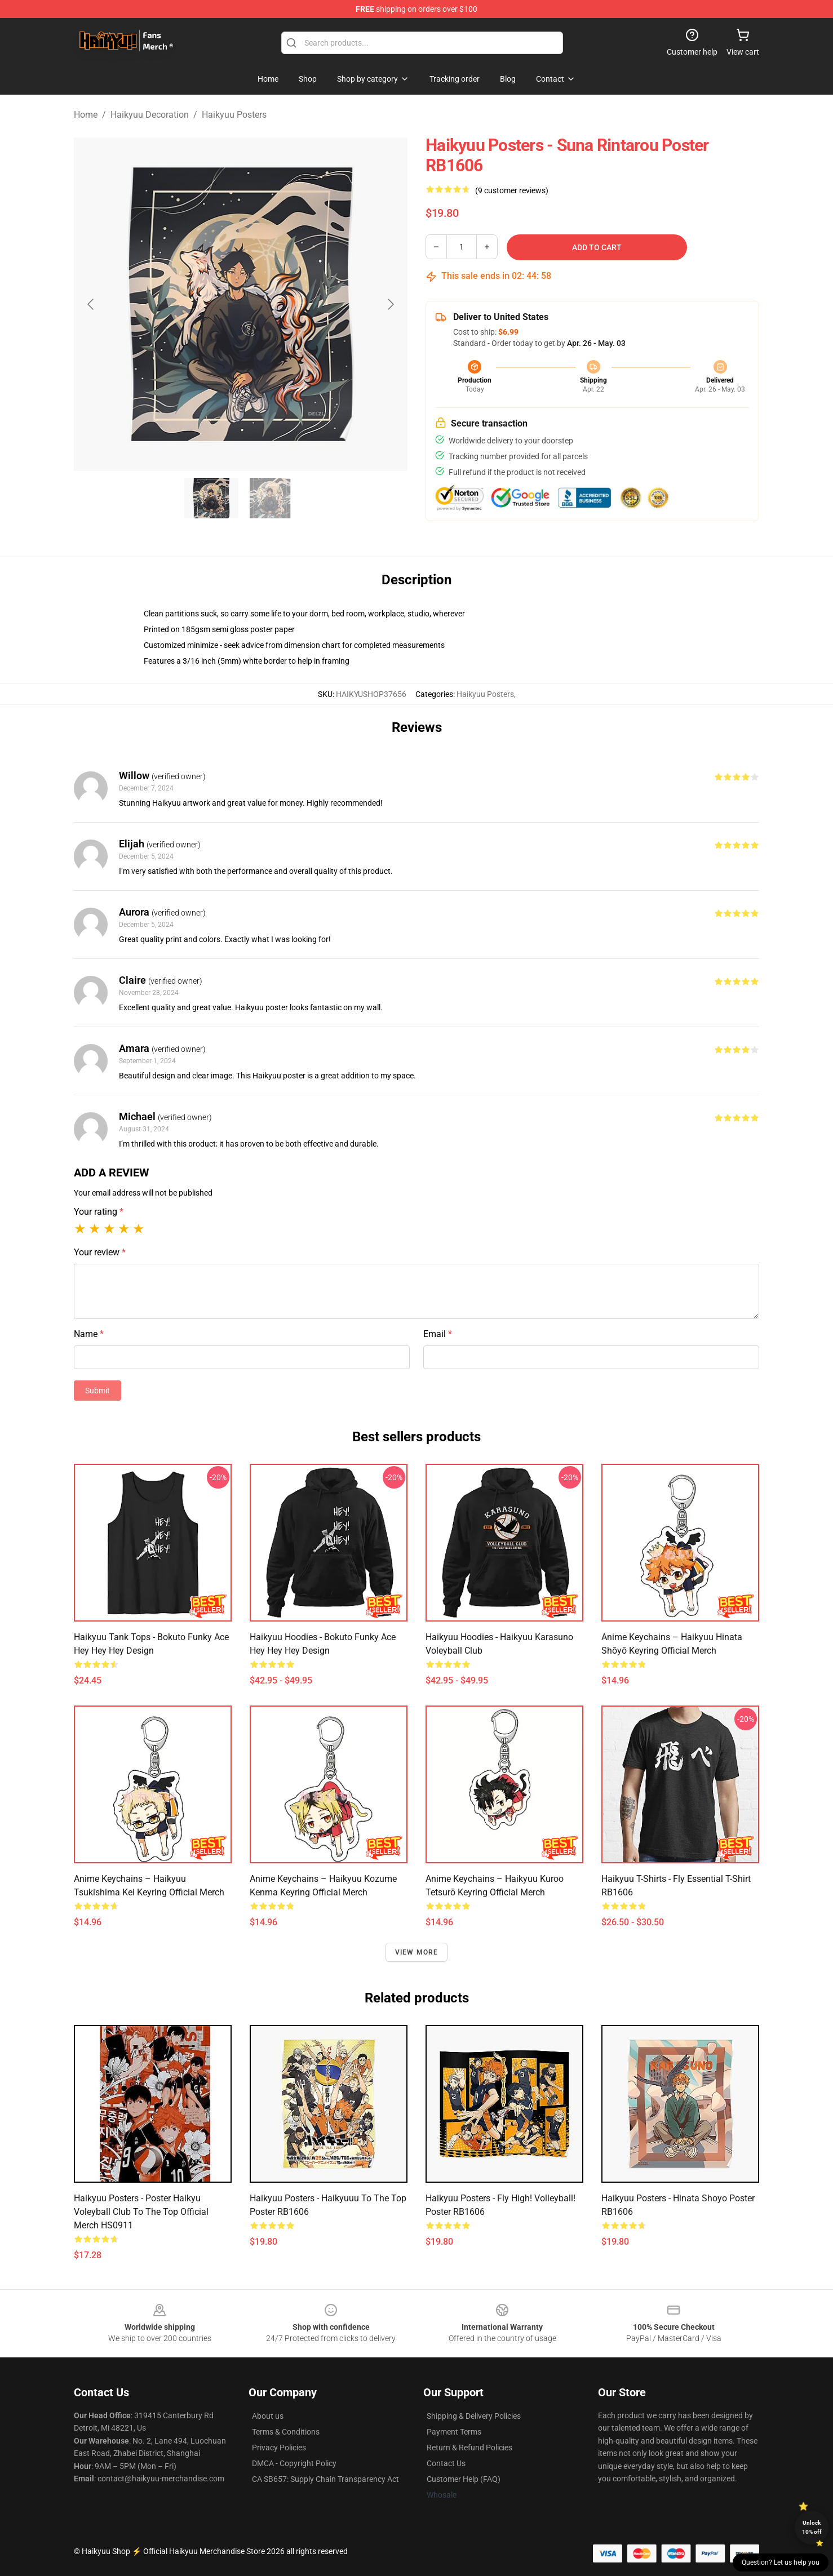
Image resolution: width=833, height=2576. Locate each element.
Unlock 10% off (812, 2527)
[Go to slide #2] (270, 498)
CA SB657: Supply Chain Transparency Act (325, 2479)
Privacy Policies (279, 2447)
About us (267, 2415)
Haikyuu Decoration (149, 114)
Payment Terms (454, 2431)
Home (86, 114)
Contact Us (446, 2463)
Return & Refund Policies (469, 2447)
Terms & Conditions (286, 2431)
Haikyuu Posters (234, 114)
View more (416, 1952)
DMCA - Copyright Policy (294, 2463)
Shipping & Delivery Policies (474, 2415)
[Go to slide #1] (211, 498)
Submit (97, 1390)
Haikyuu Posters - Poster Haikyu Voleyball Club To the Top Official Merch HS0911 (141, 2212)
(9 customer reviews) (511, 190)
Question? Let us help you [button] (780, 2562)
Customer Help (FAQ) (463, 2479)
